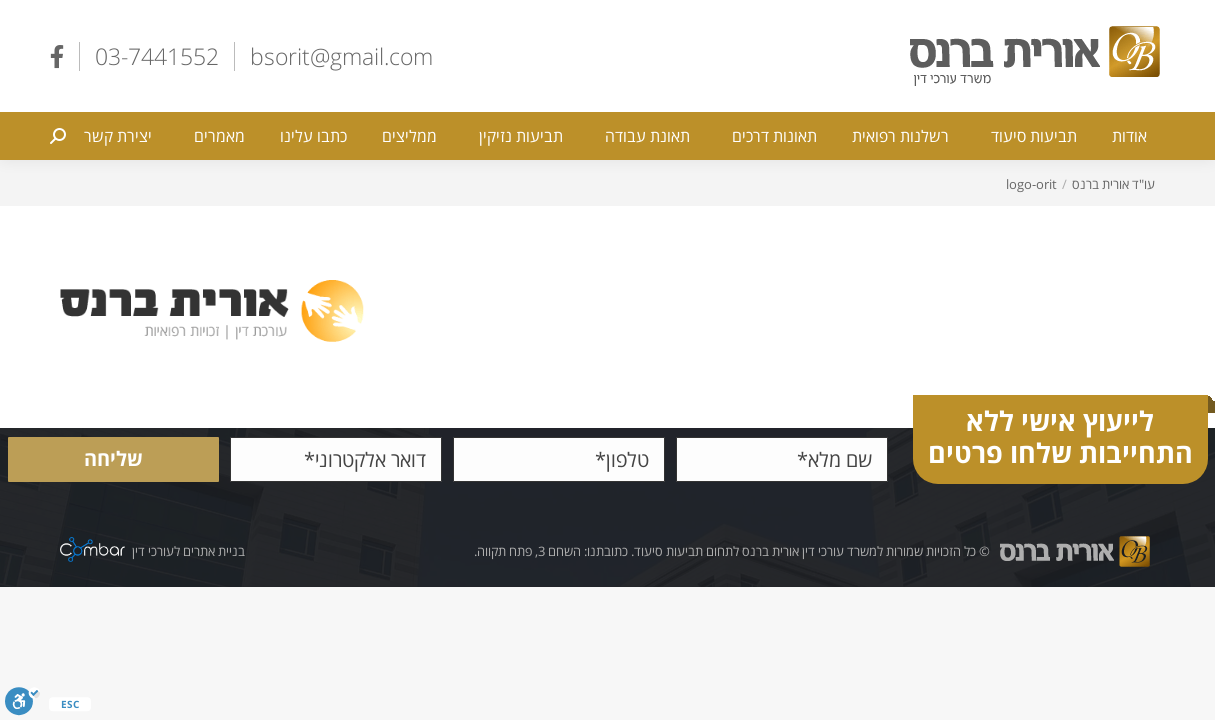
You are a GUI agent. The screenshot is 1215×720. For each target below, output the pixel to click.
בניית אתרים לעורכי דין (188, 551)
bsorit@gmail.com (341, 56)
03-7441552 (157, 56)
